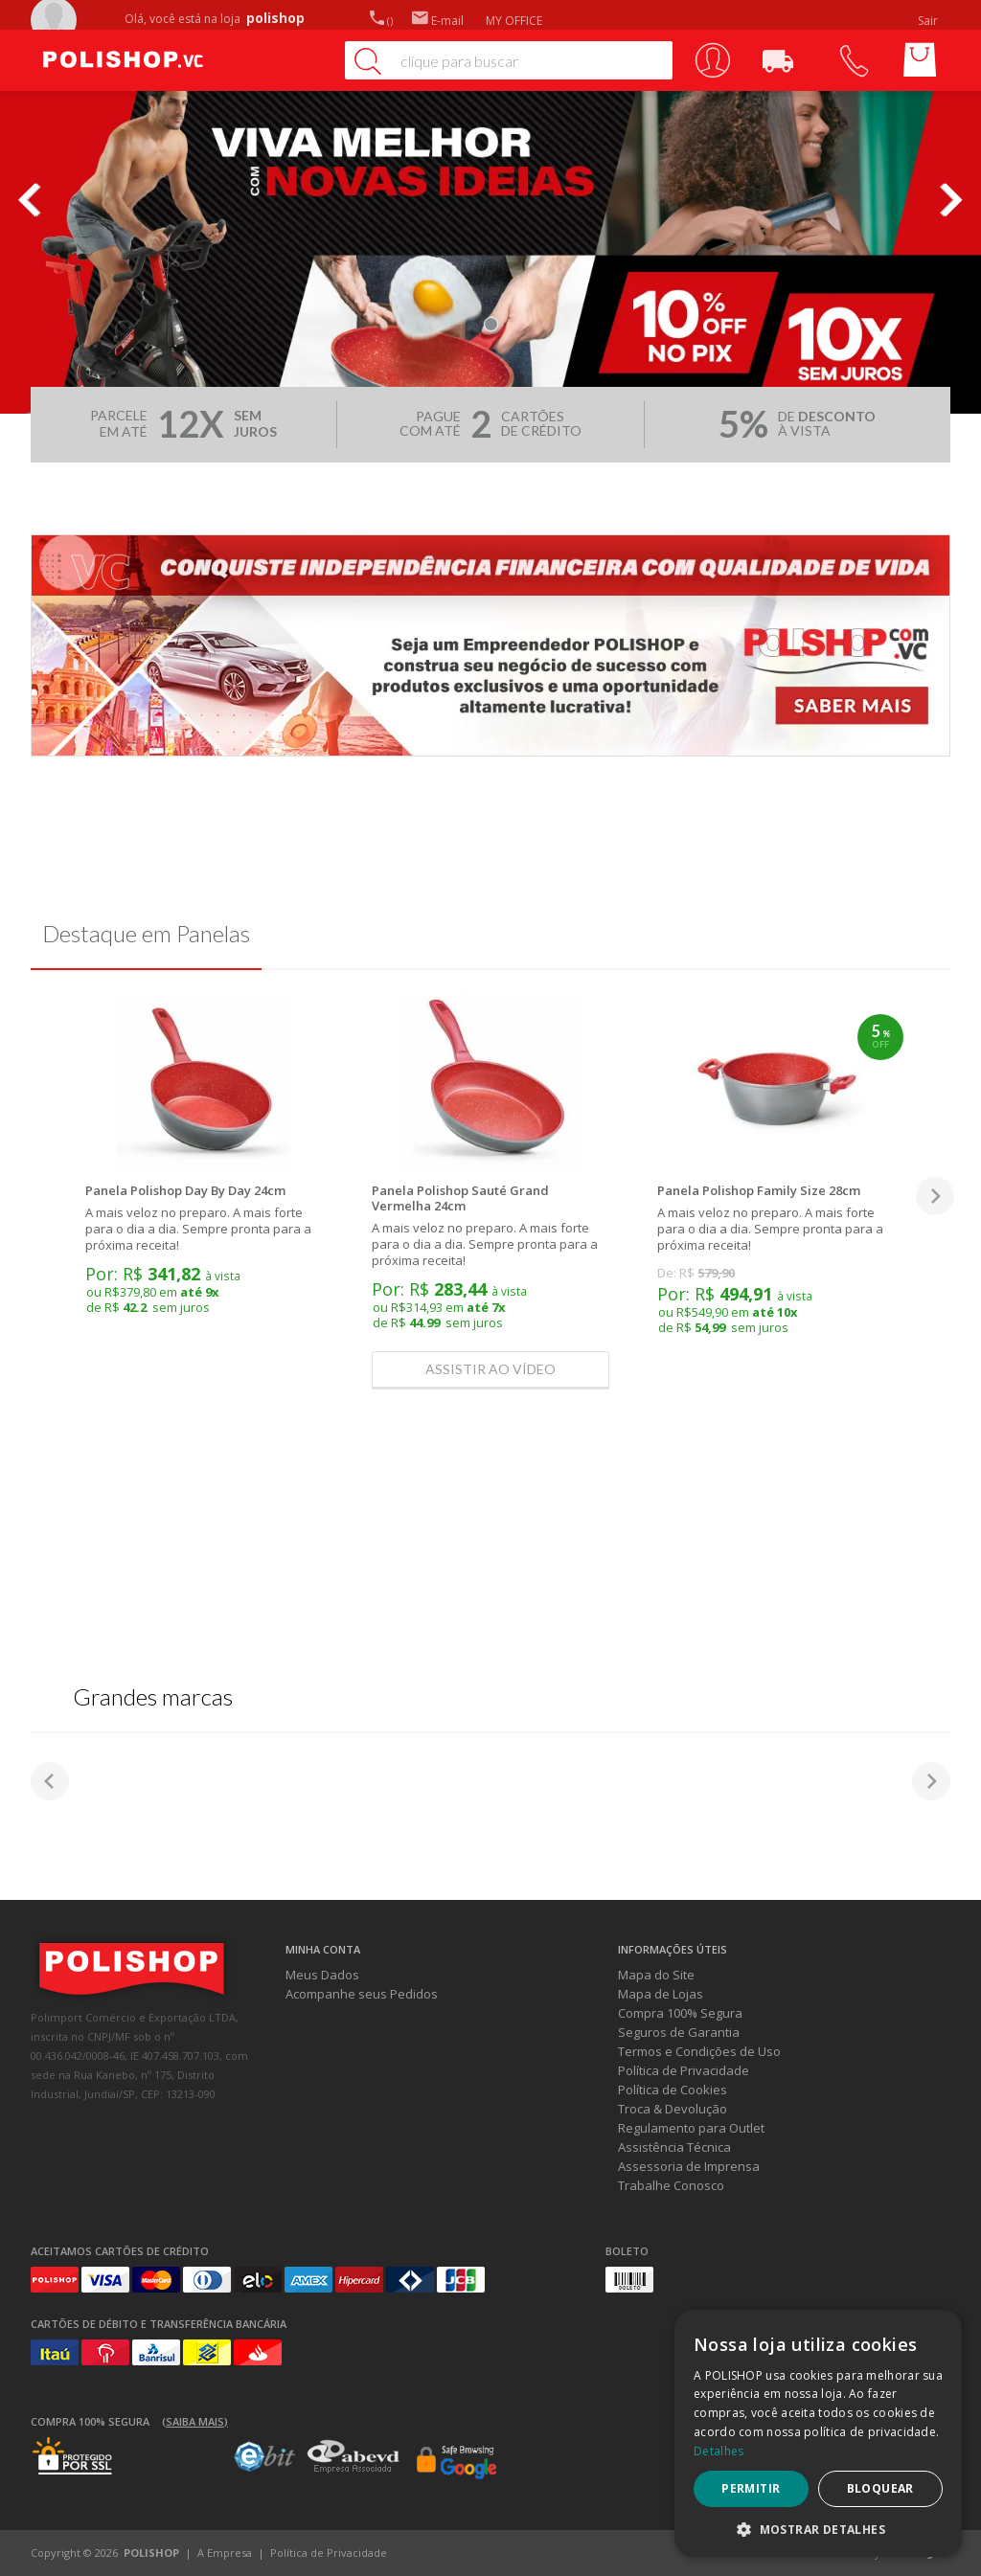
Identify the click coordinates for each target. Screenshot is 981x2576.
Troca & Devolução (672, 2108)
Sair (929, 20)
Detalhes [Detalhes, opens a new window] (718, 2451)
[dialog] (818, 2433)
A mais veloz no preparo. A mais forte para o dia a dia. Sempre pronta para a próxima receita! (198, 1229)
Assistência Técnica (674, 2147)
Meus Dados (322, 1974)
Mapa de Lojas (660, 1993)
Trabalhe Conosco (671, 2185)
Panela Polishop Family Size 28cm (758, 1190)
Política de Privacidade (683, 2070)
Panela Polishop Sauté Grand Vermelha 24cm (460, 1198)
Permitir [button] (750, 2488)
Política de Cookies (672, 2089)
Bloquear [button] (880, 2488)
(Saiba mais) (195, 2421)
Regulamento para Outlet (691, 2127)
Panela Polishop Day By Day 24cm (185, 1190)
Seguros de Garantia (679, 2032)
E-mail (438, 20)
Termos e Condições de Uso (699, 2051)
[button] (818, 2529)
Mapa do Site (656, 1974)
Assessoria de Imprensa (689, 2166)
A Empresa (224, 2552)
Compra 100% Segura (680, 2013)
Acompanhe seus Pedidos (361, 1993)
